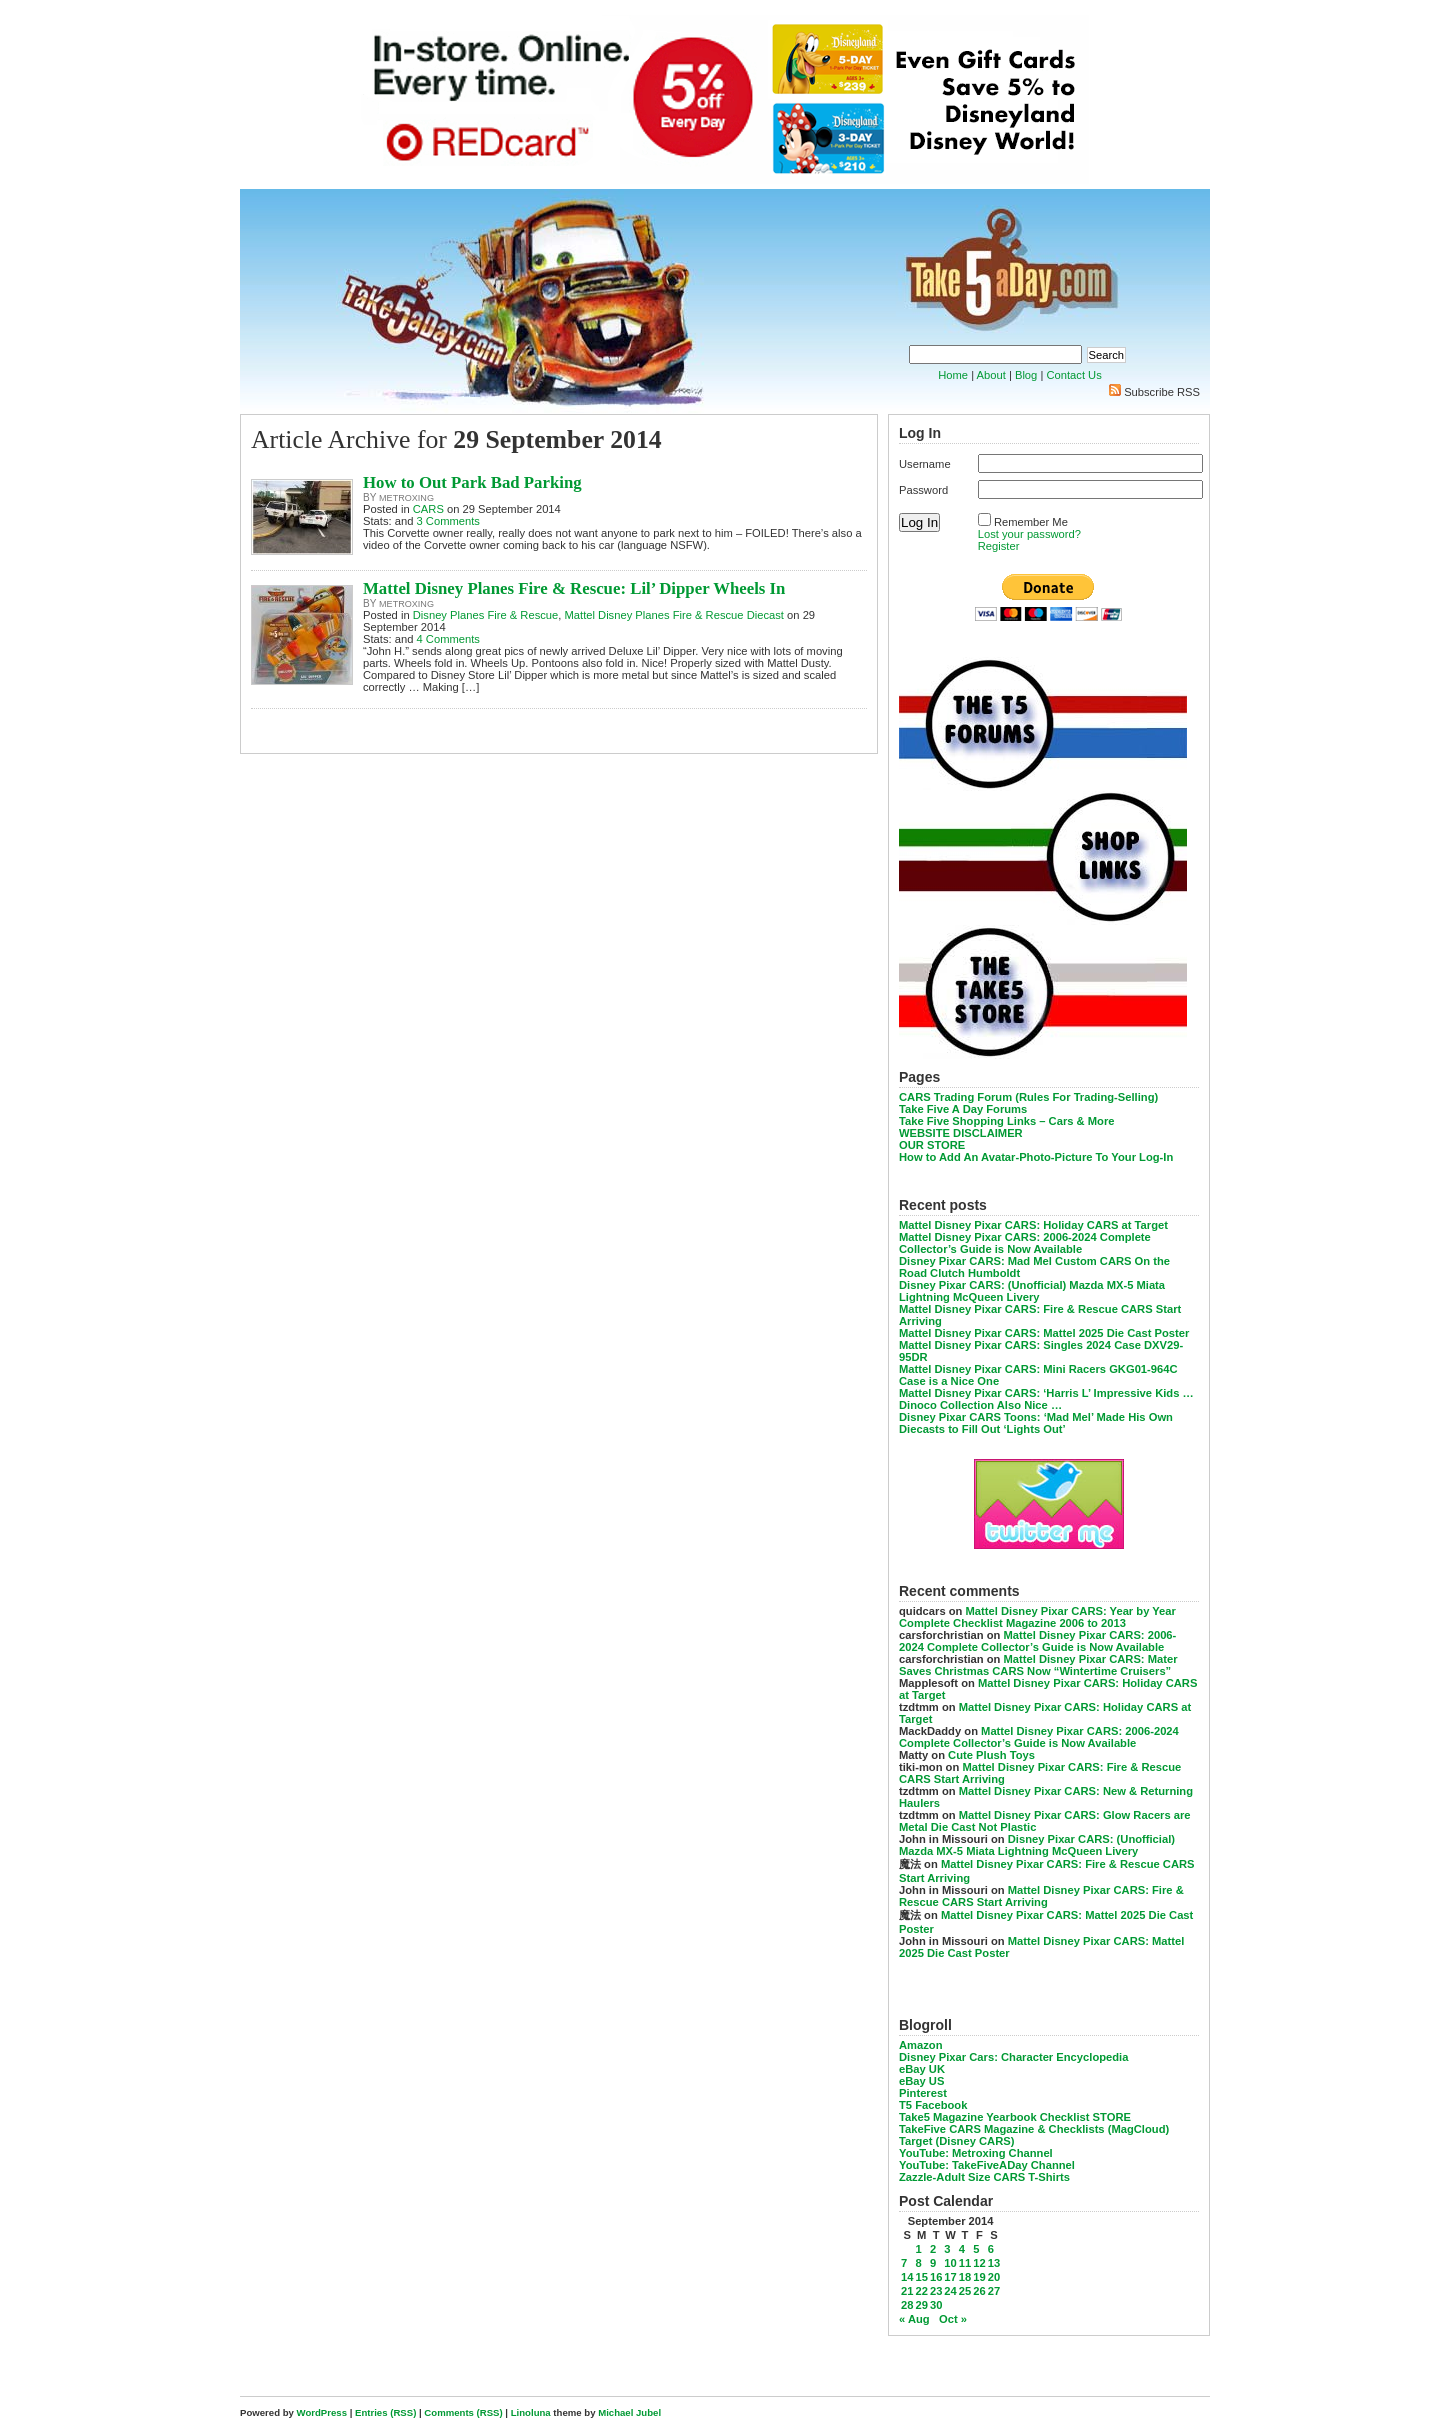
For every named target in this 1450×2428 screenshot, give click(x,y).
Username (925, 464)
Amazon (921, 2045)
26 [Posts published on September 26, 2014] (979, 2291)
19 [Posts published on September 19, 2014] (979, 2277)
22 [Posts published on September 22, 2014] (921, 2291)
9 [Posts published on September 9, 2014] (933, 2263)
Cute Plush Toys (991, 1755)
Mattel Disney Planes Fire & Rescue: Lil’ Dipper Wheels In (574, 588)
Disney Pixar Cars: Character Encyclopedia (1013, 2057)
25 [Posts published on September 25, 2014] (965, 2291)
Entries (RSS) (385, 2412)
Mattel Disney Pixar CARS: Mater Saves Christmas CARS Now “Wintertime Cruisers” (1038, 1665)
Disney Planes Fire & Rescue (486, 615)
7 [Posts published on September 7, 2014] (904, 2263)
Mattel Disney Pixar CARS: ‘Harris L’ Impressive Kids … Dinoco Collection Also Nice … (1046, 1399)
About (991, 375)
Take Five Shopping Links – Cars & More (1007, 1121)
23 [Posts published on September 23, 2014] (936, 2291)
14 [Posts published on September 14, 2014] (907, 2277)
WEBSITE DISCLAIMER (961, 1133)
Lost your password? (1029, 534)
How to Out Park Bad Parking (472, 482)
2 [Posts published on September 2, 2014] (933, 2249)
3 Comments (448, 521)
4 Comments (448, 639)
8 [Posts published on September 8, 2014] (918, 2263)
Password (923, 490)
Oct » (953, 2319)
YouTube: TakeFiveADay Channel (987, 2165)
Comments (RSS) (463, 2412)
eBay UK (922, 2069)
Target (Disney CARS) (956, 2141)
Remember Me (1031, 522)
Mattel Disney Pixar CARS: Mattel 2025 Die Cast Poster (1044, 1333)
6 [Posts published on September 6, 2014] (991, 2249)
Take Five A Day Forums (963, 1109)
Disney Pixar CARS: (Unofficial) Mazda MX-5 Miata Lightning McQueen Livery (1032, 1291)
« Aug (914, 2319)
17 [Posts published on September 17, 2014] (950, 2277)
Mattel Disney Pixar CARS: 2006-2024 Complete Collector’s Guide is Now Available (1025, 1243)
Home (953, 375)
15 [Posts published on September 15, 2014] (921, 2277)
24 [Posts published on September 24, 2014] (950, 2291)
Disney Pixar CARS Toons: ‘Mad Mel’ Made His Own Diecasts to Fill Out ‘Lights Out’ (1036, 1423)
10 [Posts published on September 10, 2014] (950, 2263)
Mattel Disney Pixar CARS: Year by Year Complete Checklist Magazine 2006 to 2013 (1037, 1617)
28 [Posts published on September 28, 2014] (907, 2305)
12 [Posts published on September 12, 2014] (979, 2263)
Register (999, 546)
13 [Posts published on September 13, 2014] (994, 2263)
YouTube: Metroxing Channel (976, 2153)
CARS (428, 509)
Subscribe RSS (1162, 392)
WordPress (322, 2412)
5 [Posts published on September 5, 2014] (976, 2249)
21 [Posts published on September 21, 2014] (907, 2291)
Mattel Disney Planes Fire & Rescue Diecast (673, 615)
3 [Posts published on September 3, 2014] (947, 2249)
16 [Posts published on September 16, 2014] (936, 2277)
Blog (1026, 375)
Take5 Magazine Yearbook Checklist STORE (1015, 2117)
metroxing (406, 498)
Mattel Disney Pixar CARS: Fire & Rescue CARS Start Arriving (1041, 1896)
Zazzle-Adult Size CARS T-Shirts (984, 2177)
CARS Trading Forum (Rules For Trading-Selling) (1028, 1097)
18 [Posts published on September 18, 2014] (965, 2277)
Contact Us (1073, 375)
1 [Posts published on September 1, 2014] (918, 2249)
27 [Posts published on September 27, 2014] (994, 2291)
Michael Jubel (629, 2412)
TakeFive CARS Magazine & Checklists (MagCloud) (1034, 2129)
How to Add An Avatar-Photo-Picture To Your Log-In (1036, 1157)
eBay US (921, 2081)
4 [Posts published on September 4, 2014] (962, 2249)
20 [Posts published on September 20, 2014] (994, 2277)
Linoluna (531, 2412)
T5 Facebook (933, 2105)
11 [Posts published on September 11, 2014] (965, 2263)
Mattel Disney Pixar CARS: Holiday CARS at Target (1033, 1225)
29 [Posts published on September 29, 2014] (921, 2305)
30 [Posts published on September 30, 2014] (936, 2305)
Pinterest (923, 2093)
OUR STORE (932, 1145)
